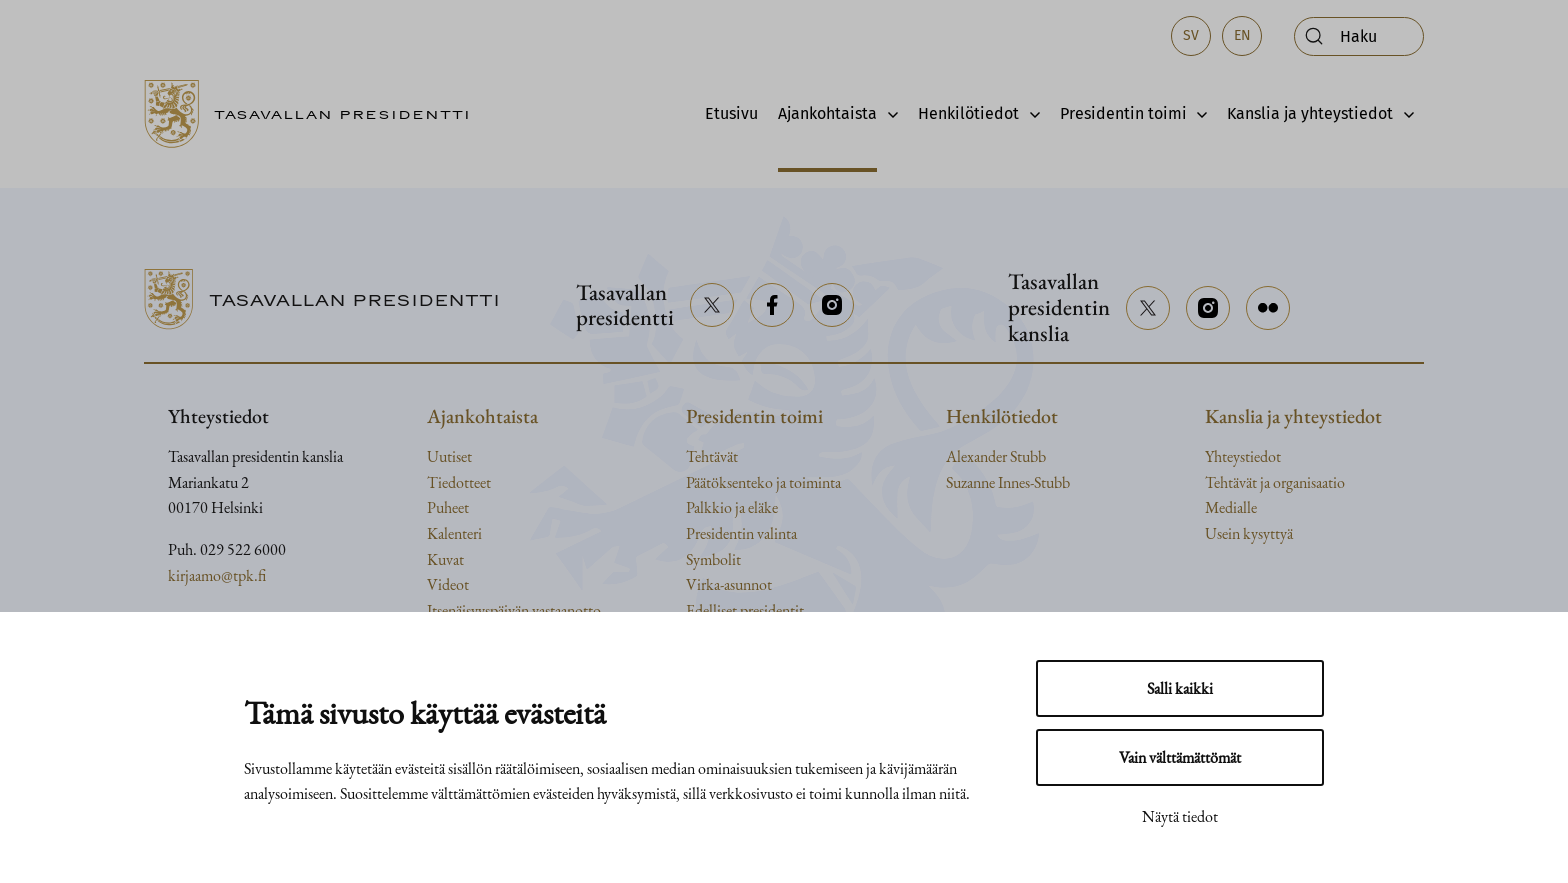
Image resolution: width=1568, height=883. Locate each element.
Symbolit (713, 559)
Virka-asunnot (729, 584)
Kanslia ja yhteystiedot (1310, 113)
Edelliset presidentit (745, 610)
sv (1191, 35)
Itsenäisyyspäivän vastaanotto (514, 610)
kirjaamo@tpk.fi (217, 575)
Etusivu (731, 113)
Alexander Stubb (996, 456)
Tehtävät (712, 456)
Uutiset (449, 456)
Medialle (1231, 507)
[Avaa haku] (1359, 36)
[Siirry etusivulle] (315, 114)
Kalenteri (454, 533)
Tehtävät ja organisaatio (1275, 482)
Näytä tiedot (1180, 816)
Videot (448, 584)
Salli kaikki (1180, 688)
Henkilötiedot (968, 113)
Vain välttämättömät (1180, 757)
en (1242, 35)
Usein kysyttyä (1249, 533)
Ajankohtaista (827, 113)
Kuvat (445, 559)
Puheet (448, 507)
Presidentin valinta (741, 533)
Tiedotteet (459, 482)
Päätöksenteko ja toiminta (763, 482)
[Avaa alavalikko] (887, 114)
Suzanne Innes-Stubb (1008, 482)
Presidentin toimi (1123, 113)
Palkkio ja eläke (732, 507)
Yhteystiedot (1243, 456)
